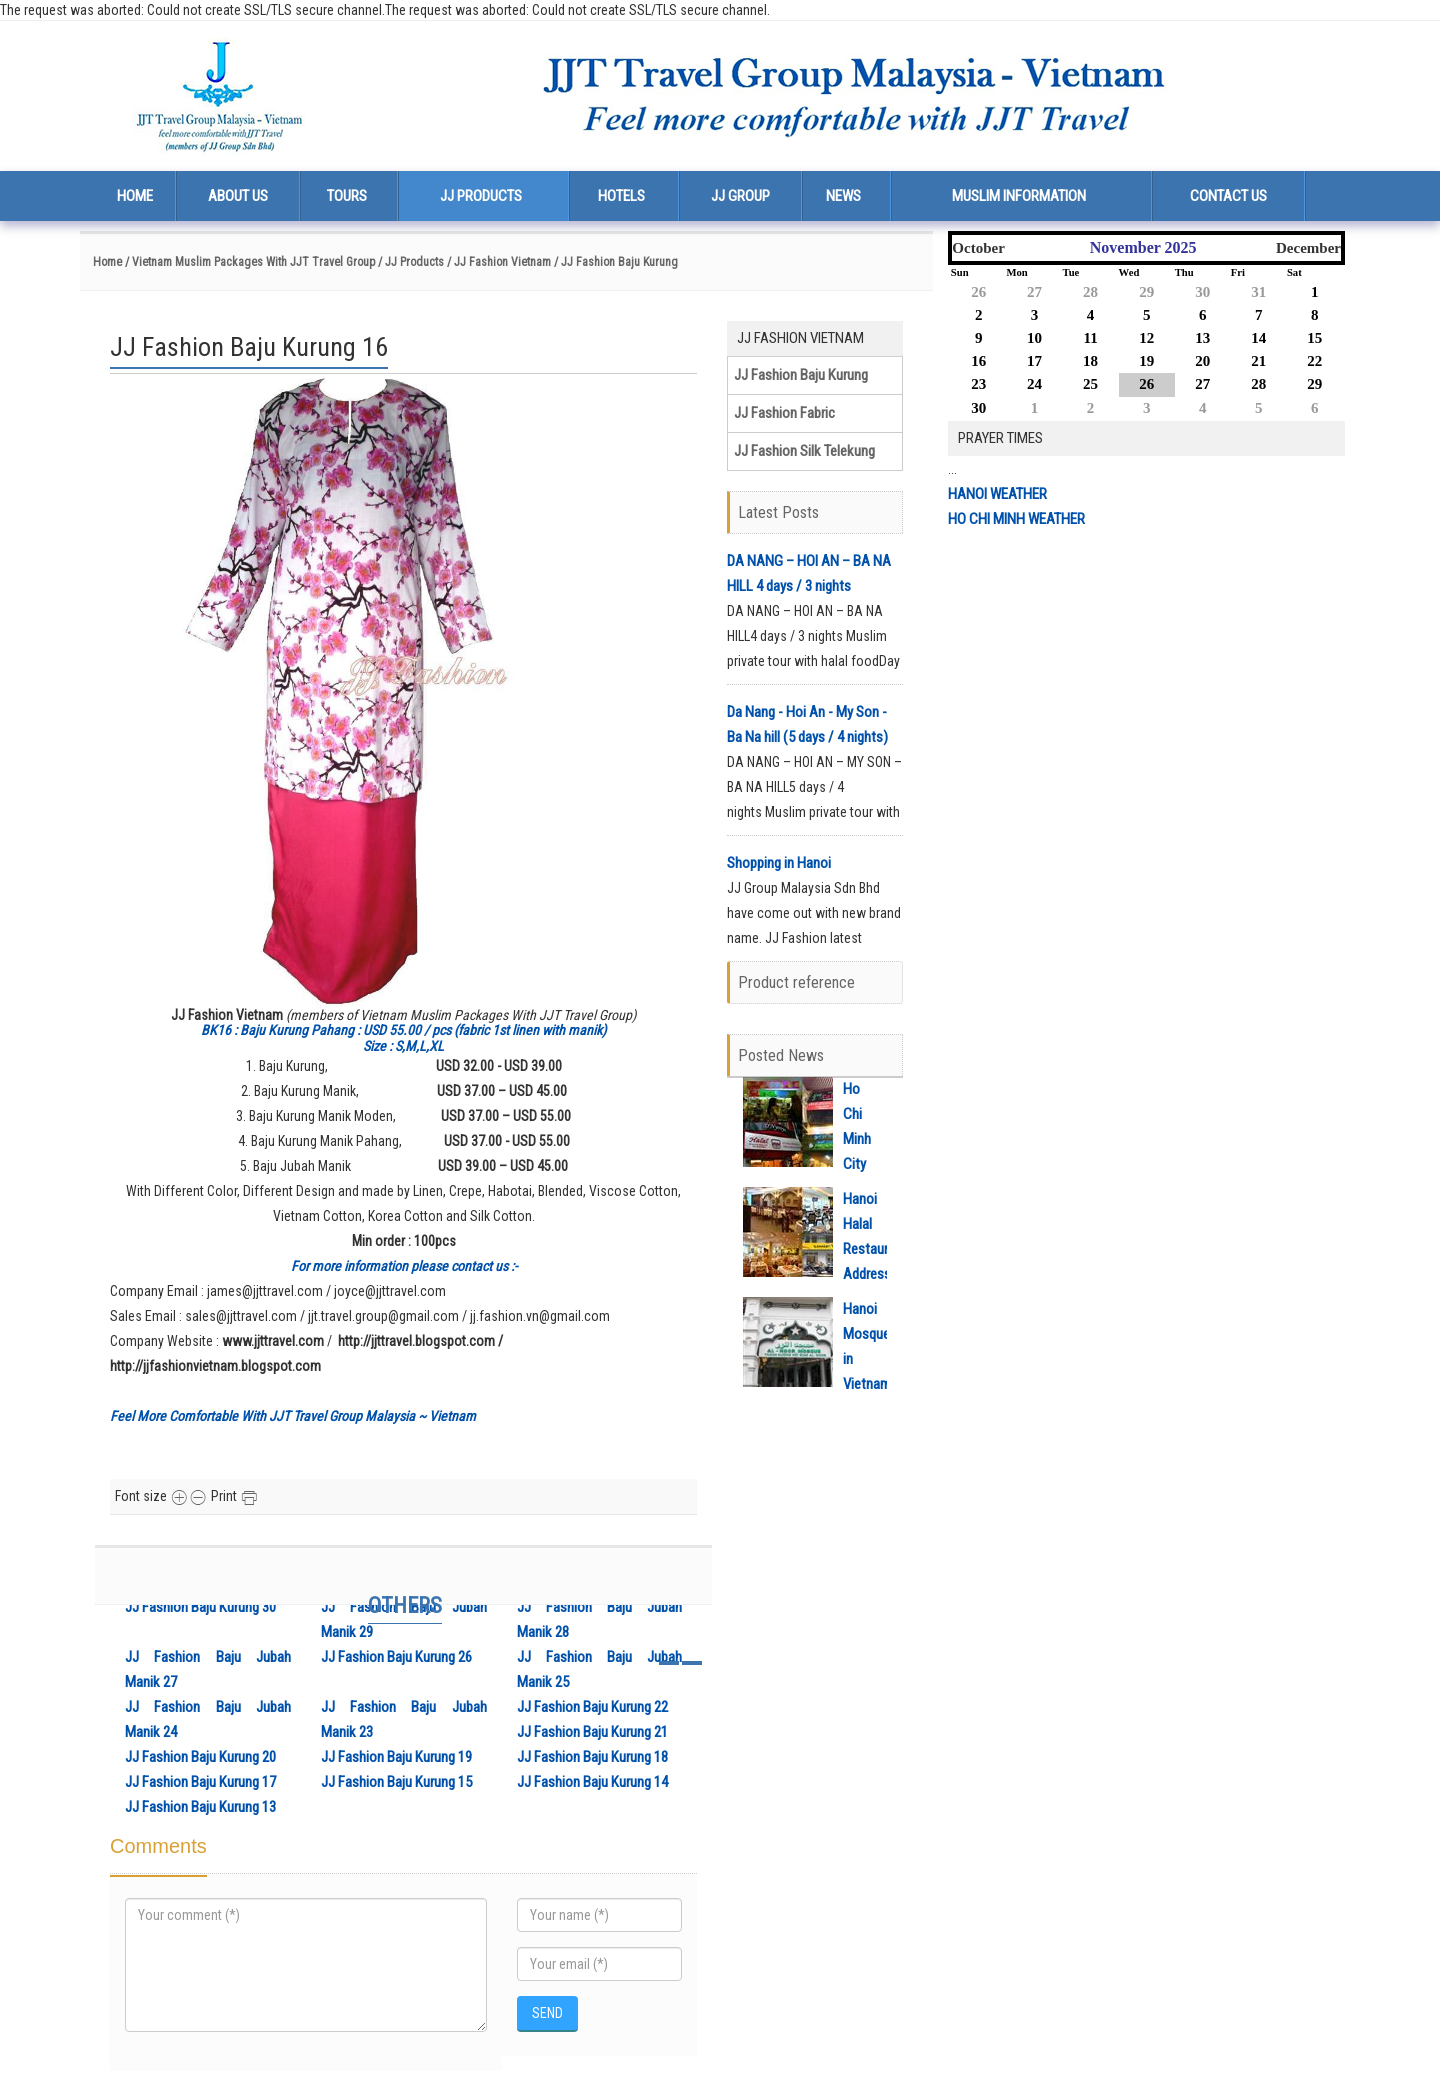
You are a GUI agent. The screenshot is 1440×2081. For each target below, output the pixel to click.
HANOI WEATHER (997, 494)
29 (1146, 292)
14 (1258, 338)
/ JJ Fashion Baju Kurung (616, 262)
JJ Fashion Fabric (784, 413)
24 (1034, 384)
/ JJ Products (411, 262)
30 (1202, 292)
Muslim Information (1019, 196)
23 (978, 384)
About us (238, 196)
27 (1034, 292)
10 (1034, 338)
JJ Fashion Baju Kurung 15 (396, 1782)
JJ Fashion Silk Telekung (804, 451)
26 (978, 292)
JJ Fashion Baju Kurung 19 (396, 1757)
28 (1090, 292)
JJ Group (740, 196)
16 (978, 361)
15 (1314, 338)
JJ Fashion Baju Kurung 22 (592, 1707)
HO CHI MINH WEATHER (1016, 519)
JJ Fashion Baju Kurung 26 (396, 1657)
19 (1146, 361)
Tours (347, 196)
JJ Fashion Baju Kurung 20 (200, 1757)
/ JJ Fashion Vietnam (499, 262)
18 (1090, 361)
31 (1258, 292)
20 (1202, 361)
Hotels (621, 196)
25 (1090, 384)
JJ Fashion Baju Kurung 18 (592, 1757)
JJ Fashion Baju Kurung (801, 375)
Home (135, 196)
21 (1258, 361)
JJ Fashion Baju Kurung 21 (592, 1732)
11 (1090, 338)
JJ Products (481, 196)
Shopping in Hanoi (779, 863)
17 (1034, 361)
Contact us (1228, 196)
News (843, 196)
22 (1314, 361)
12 (1146, 338)
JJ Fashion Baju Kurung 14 (592, 1782)
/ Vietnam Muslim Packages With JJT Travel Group (248, 262)
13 (1202, 338)
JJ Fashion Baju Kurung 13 (200, 1807)
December (1308, 248)
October (978, 248)
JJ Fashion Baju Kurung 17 (200, 1782)
